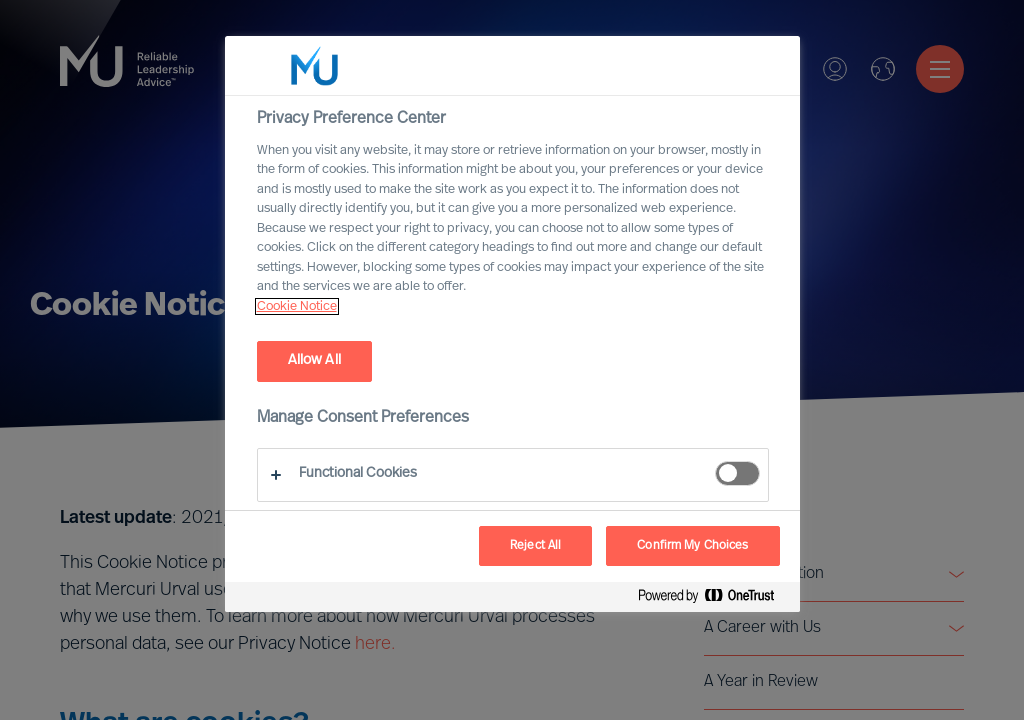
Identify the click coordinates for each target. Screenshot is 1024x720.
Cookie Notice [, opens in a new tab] (297, 306)
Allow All (314, 360)
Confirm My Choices (692, 546)
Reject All (535, 546)
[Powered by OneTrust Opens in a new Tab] (714, 599)
